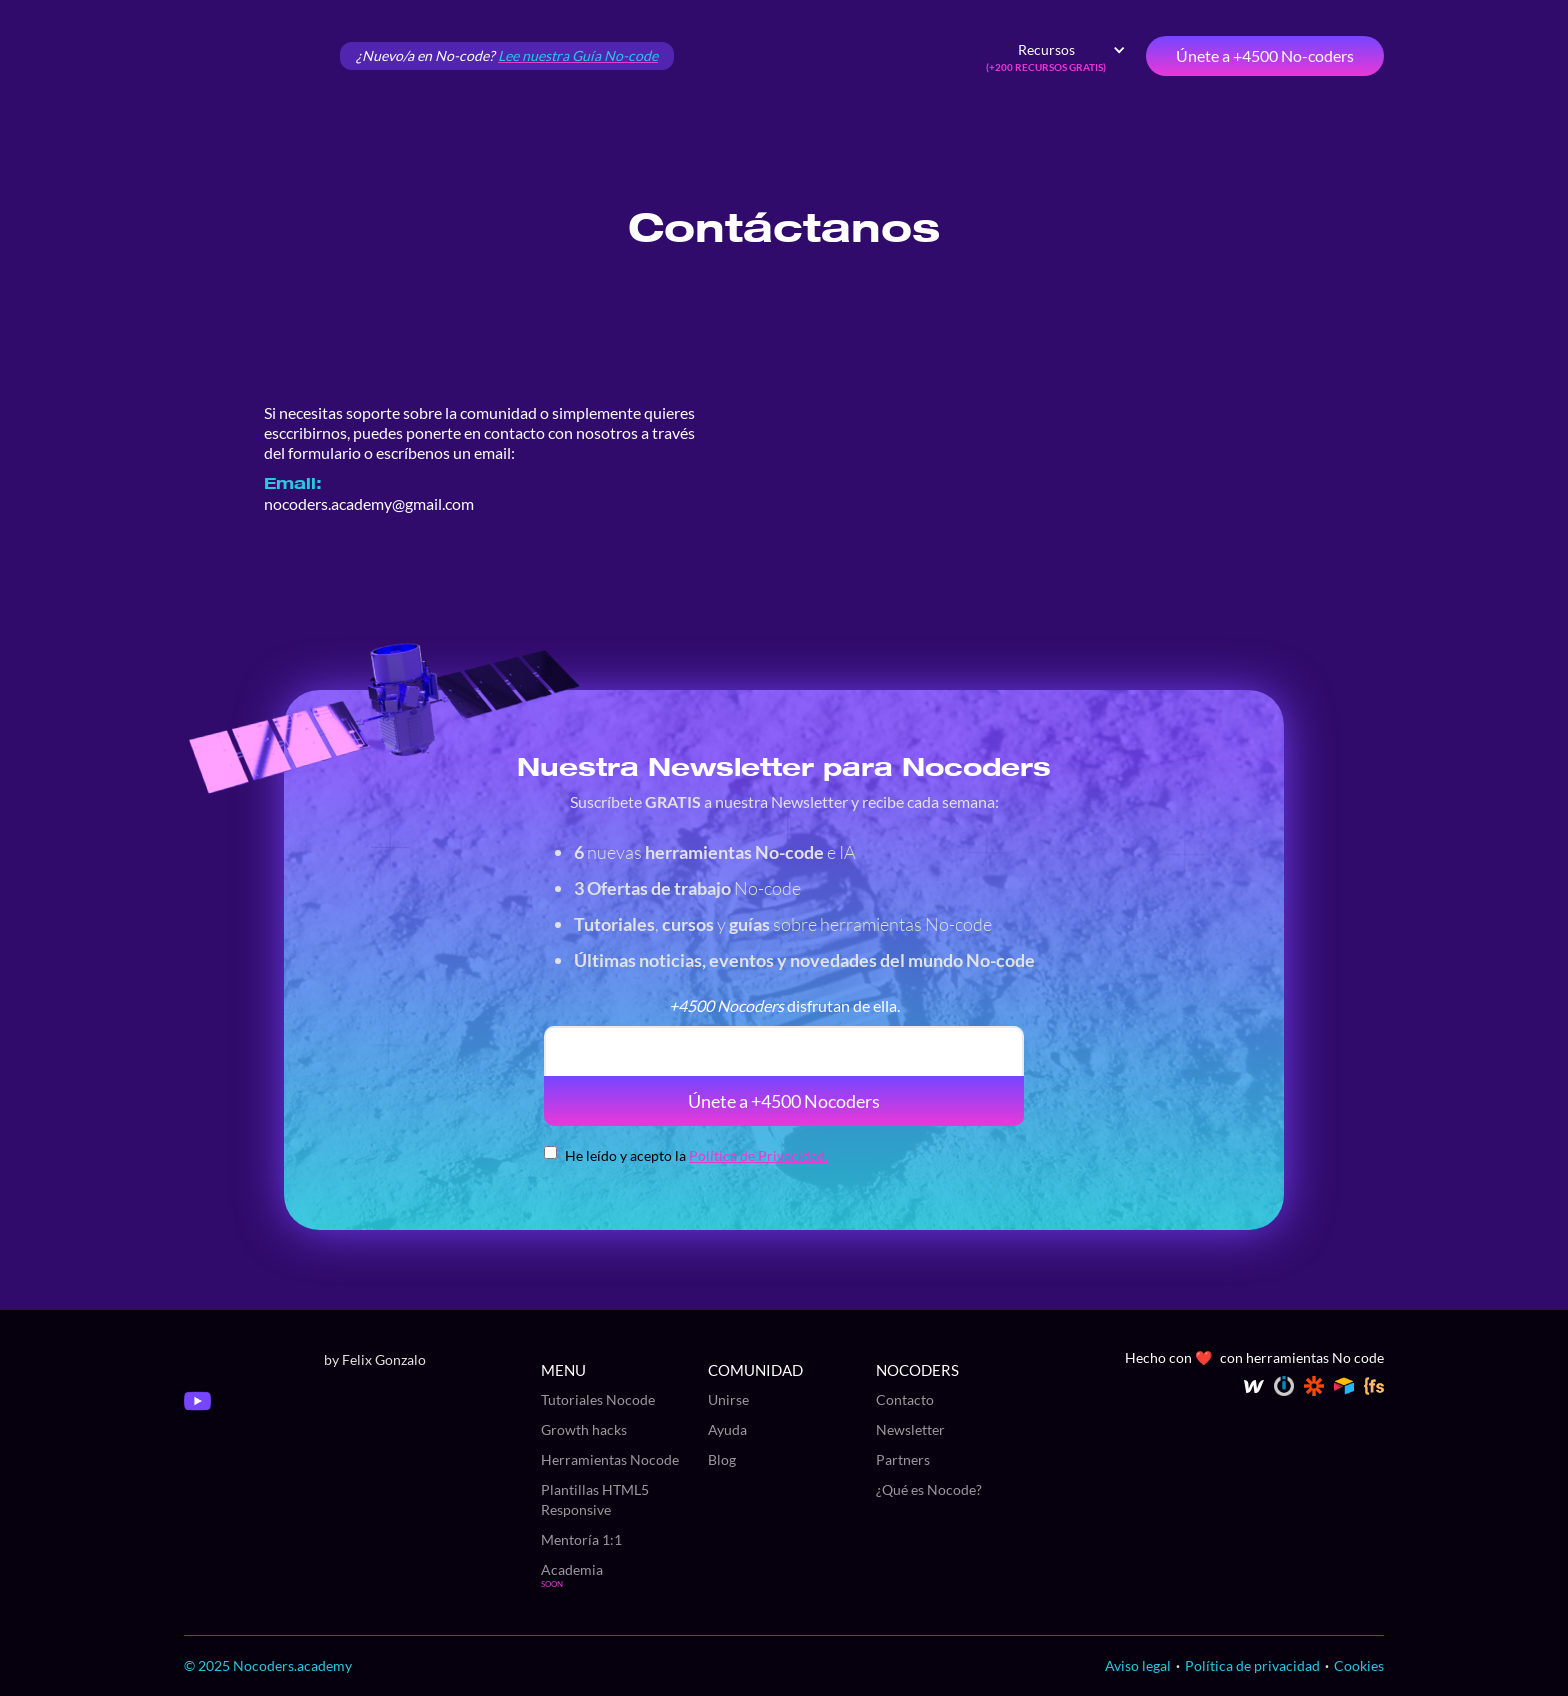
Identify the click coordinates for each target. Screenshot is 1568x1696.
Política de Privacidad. (758, 1155)
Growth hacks (584, 1429)
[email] (784, 1051)
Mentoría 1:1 (581, 1539)
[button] (1056, 56)
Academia (572, 1569)
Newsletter (910, 1429)
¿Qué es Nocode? (929, 1489)
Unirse (728, 1399)
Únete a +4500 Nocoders (784, 1101)
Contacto (905, 1399)
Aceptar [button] (1333, 1617)
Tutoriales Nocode (598, 1399)
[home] (254, 56)
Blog (722, 1459)
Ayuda (727, 1429)
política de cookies (1378, 1485)
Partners (903, 1459)
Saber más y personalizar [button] (1333, 1662)
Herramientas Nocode (610, 1459)
